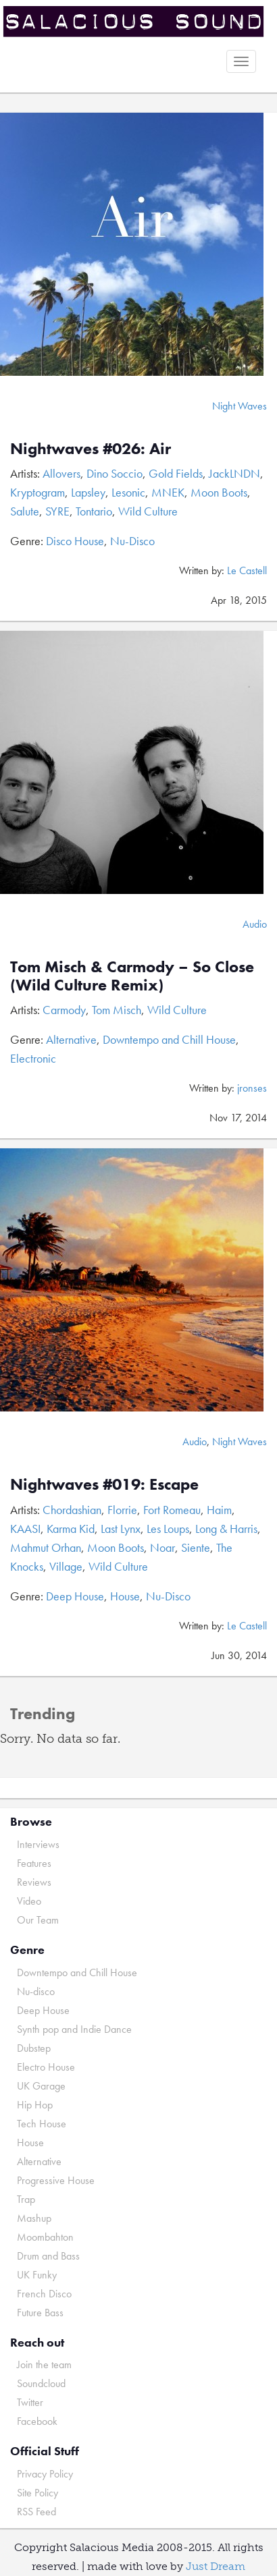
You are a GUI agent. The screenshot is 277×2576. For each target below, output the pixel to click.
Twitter (30, 2402)
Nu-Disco (132, 541)
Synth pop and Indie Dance (74, 2029)
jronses (252, 1088)
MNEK (167, 492)
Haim (219, 1509)
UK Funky (37, 2275)
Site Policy (37, 2493)
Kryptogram (37, 492)
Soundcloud (41, 2383)
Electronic (33, 1058)
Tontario (94, 511)
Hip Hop (35, 2105)
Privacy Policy (45, 2474)
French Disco (44, 2294)
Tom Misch (116, 1009)
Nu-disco (36, 1991)
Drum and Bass (48, 2256)
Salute (24, 511)
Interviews (38, 1844)
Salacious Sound (133, 21)
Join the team (44, 2364)
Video (29, 1901)
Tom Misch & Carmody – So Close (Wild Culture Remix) (132, 975)
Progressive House (56, 2180)
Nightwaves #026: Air (90, 448)
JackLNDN (234, 473)
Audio (255, 924)
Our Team (38, 1920)
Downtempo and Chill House (169, 1039)
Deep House (75, 1596)
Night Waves (239, 406)
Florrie (122, 1509)
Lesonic (128, 492)
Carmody (64, 1009)
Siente (195, 1547)
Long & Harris (226, 1528)
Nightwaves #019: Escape (104, 1484)
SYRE (57, 511)
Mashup (34, 2218)
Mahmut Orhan (45, 1547)
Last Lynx (121, 1528)
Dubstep (34, 2048)
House (125, 1596)
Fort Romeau (172, 1509)
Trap (26, 2199)
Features (34, 1863)
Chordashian (72, 1509)
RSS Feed (36, 2511)
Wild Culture (148, 511)
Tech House (41, 2124)
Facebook (37, 2421)
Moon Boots (219, 492)
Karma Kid (71, 1528)
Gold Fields (176, 473)
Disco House (75, 541)
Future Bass (40, 2312)
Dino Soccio (114, 473)
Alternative (71, 1039)
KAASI (25, 1528)
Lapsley (88, 492)
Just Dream (215, 2566)
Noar (162, 1547)
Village (65, 1566)
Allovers (61, 473)
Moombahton (45, 2237)
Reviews (34, 1882)
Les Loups (168, 1528)
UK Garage (41, 2086)
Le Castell (247, 570)
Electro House (46, 2067)
